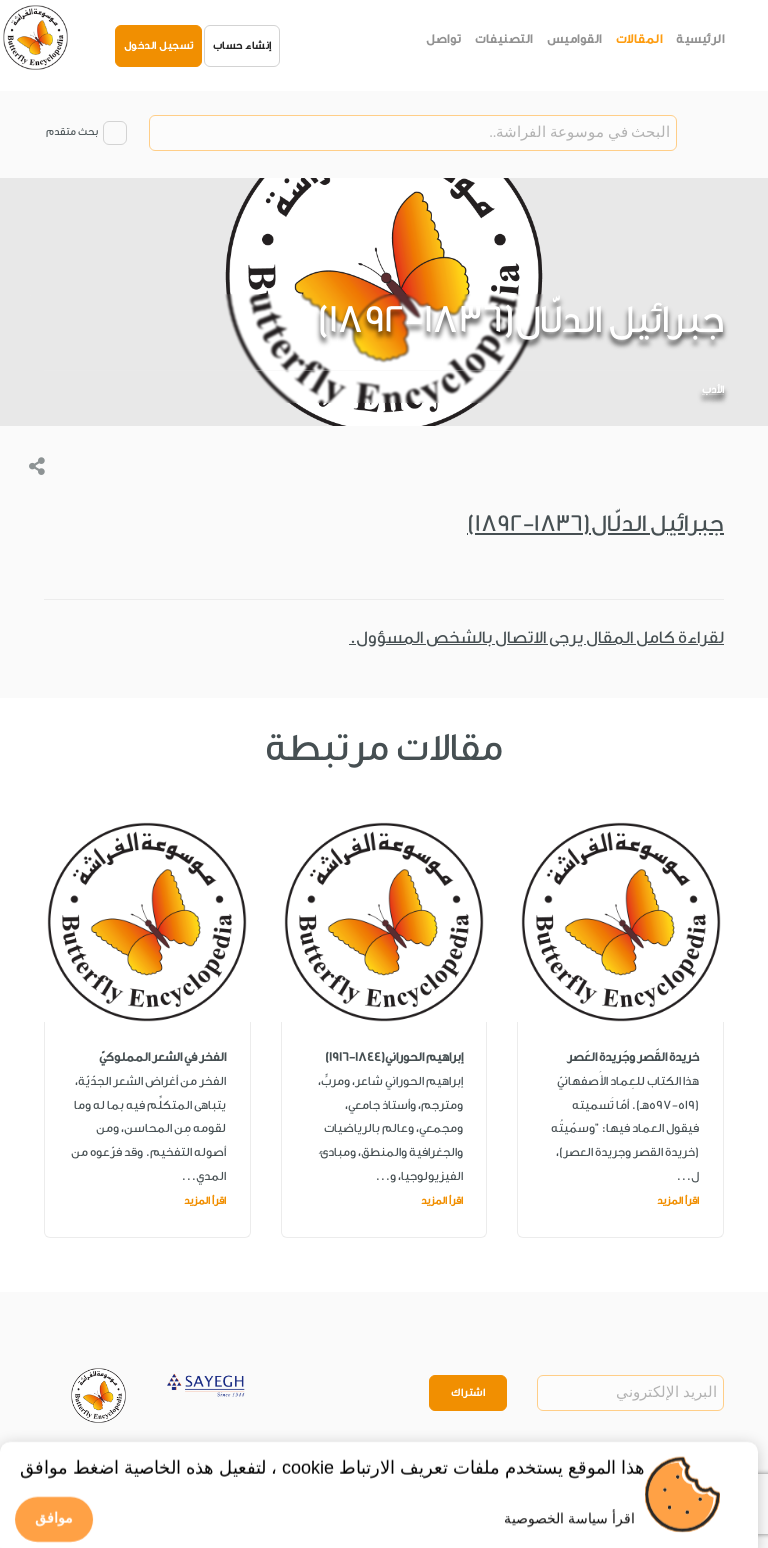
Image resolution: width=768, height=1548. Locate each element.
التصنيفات (504, 39)
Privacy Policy (130, 1472)
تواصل (444, 39)
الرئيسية (700, 39)
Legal (196, 1472)
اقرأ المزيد (678, 1201)
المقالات (639, 39)
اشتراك (468, 1393)
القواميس (574, 39)
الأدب (713, 390)
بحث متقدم (72, 132)
